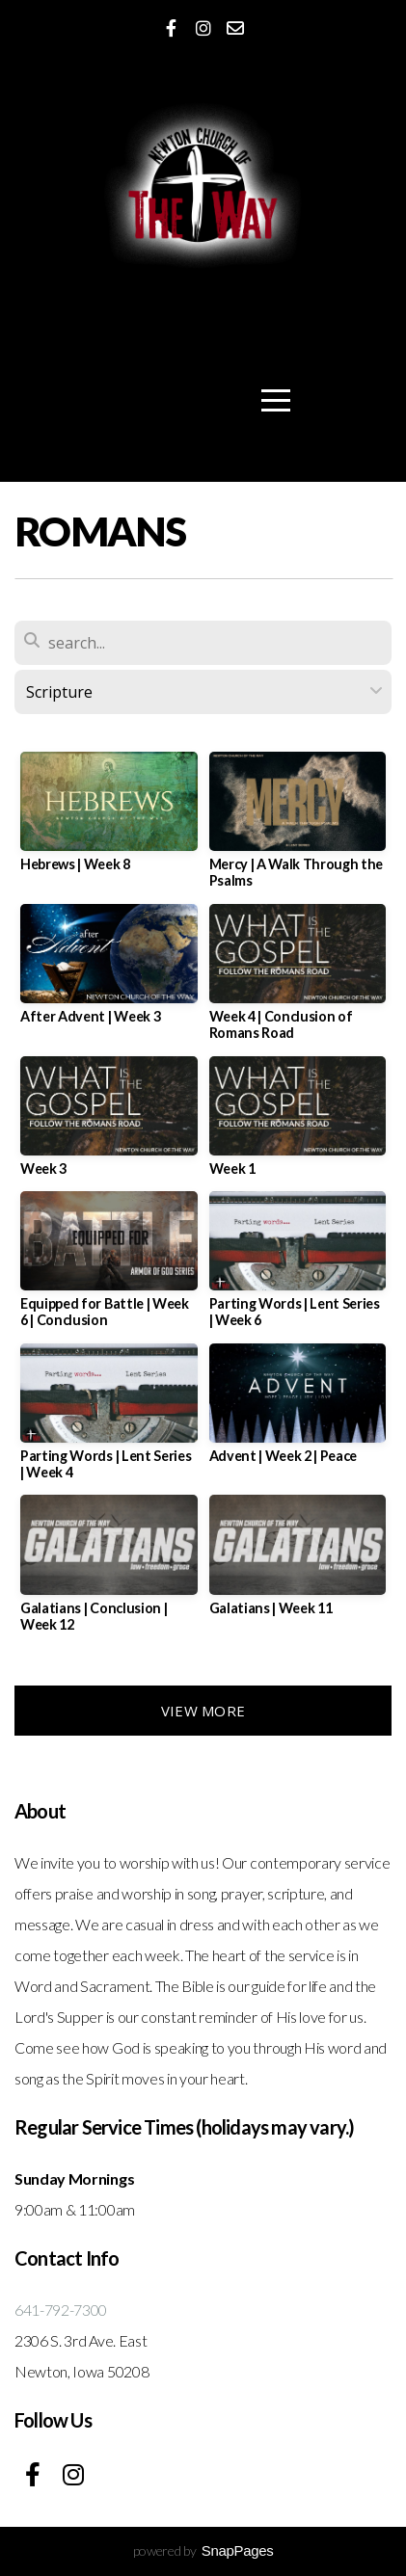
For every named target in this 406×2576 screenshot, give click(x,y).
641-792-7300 (60, 2309)
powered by (203, 2550)
